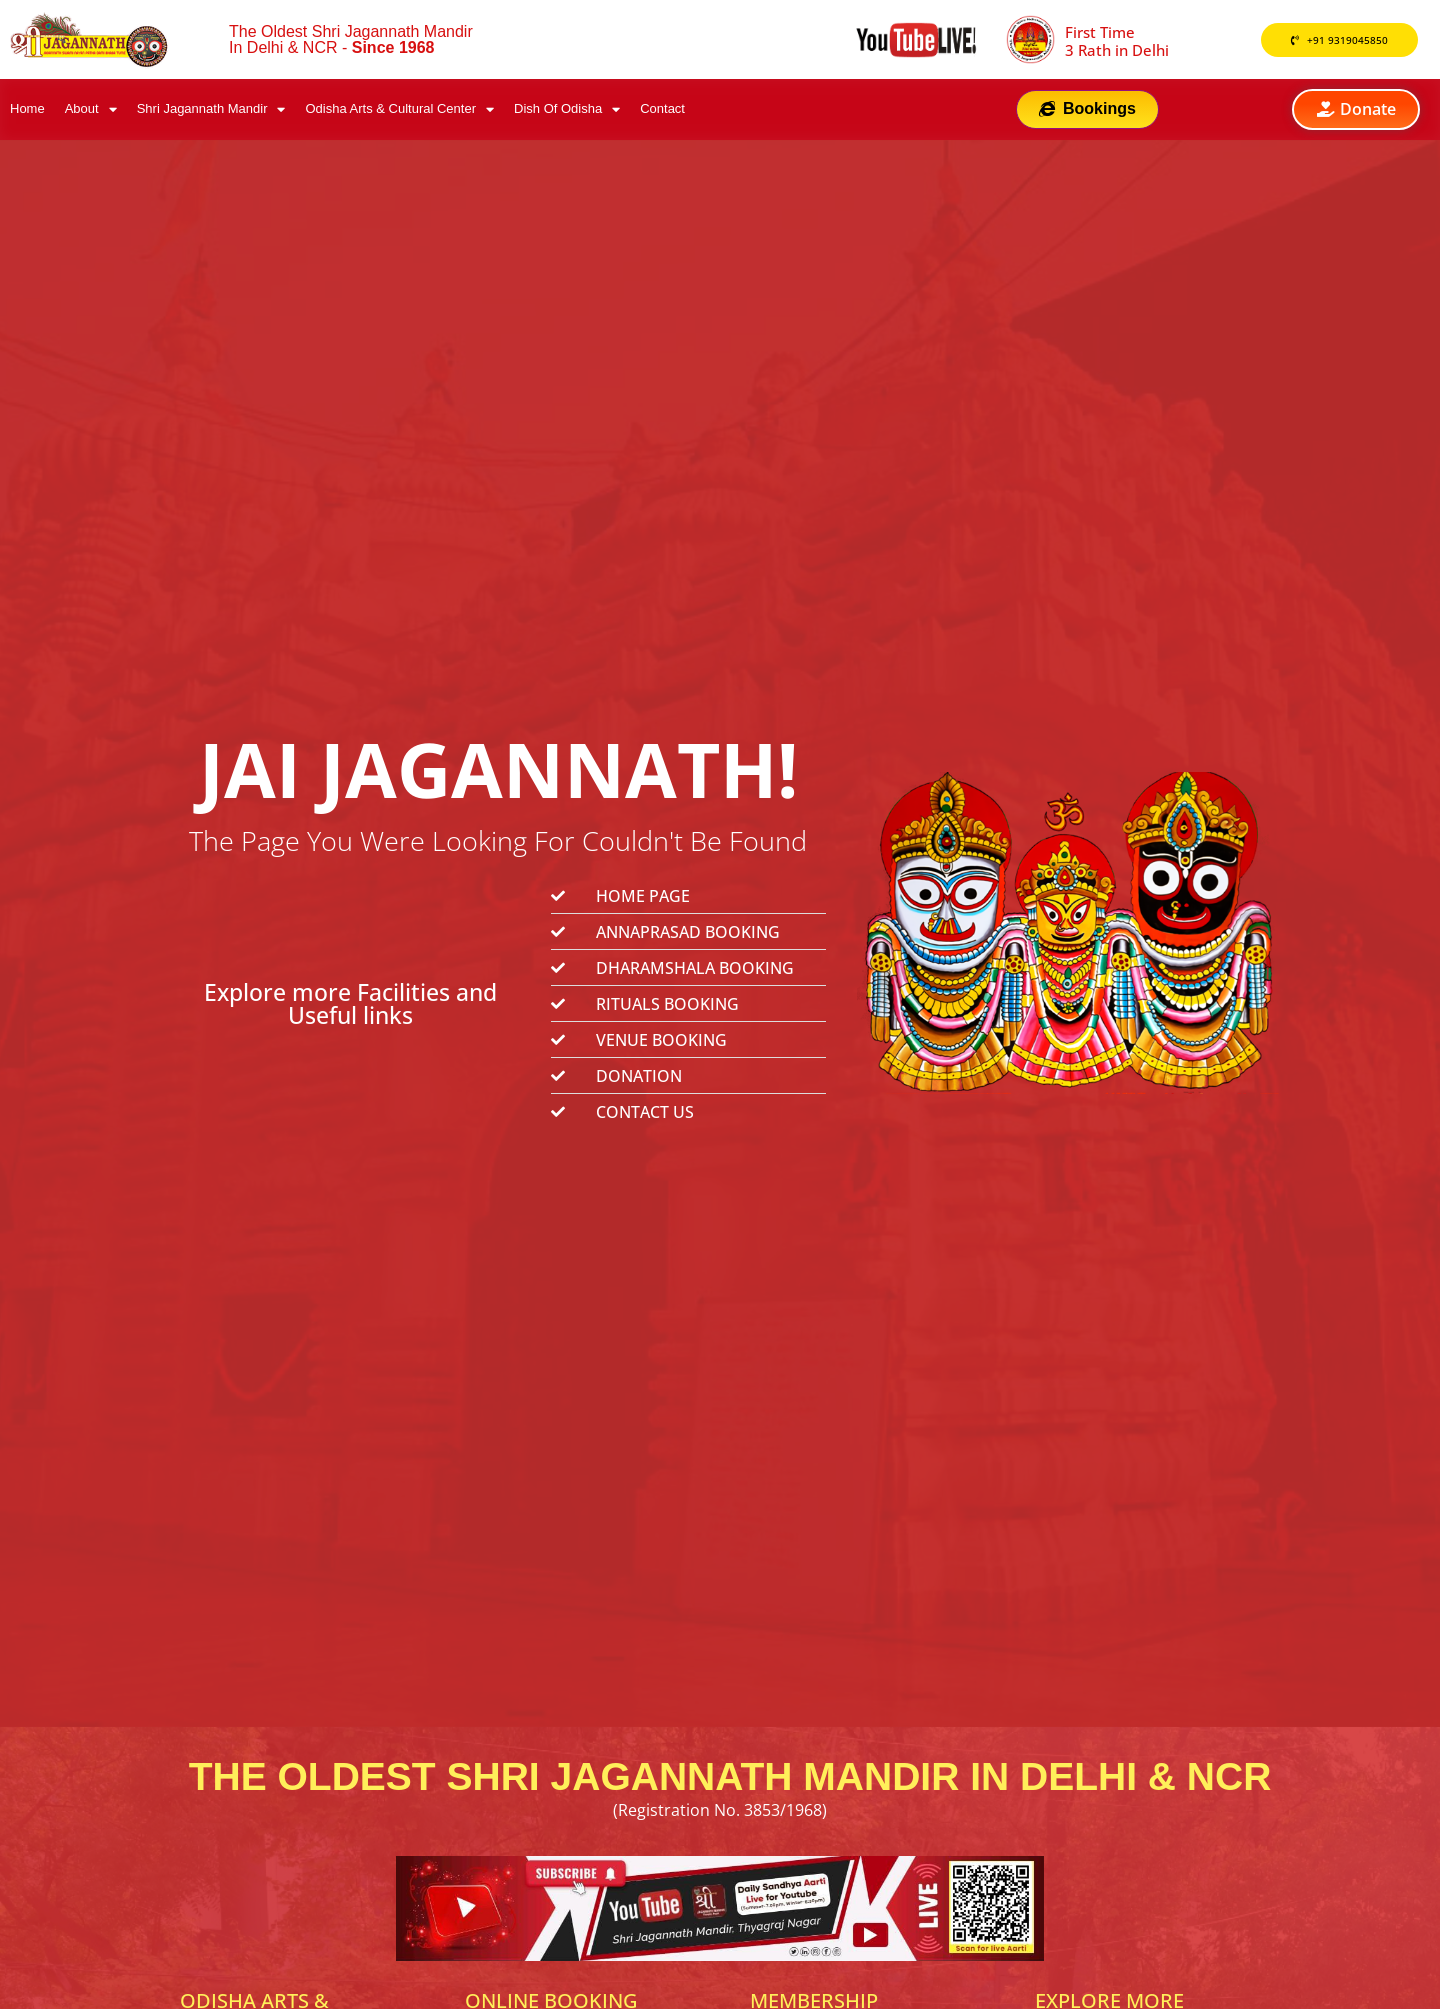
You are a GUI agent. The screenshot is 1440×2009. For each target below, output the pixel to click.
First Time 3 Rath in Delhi (1117, 41)
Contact (662, 111)
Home (27, 111)
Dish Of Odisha (567, 112)
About (91, 112)
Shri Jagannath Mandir (211, 112)
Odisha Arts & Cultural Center (399, 112)
